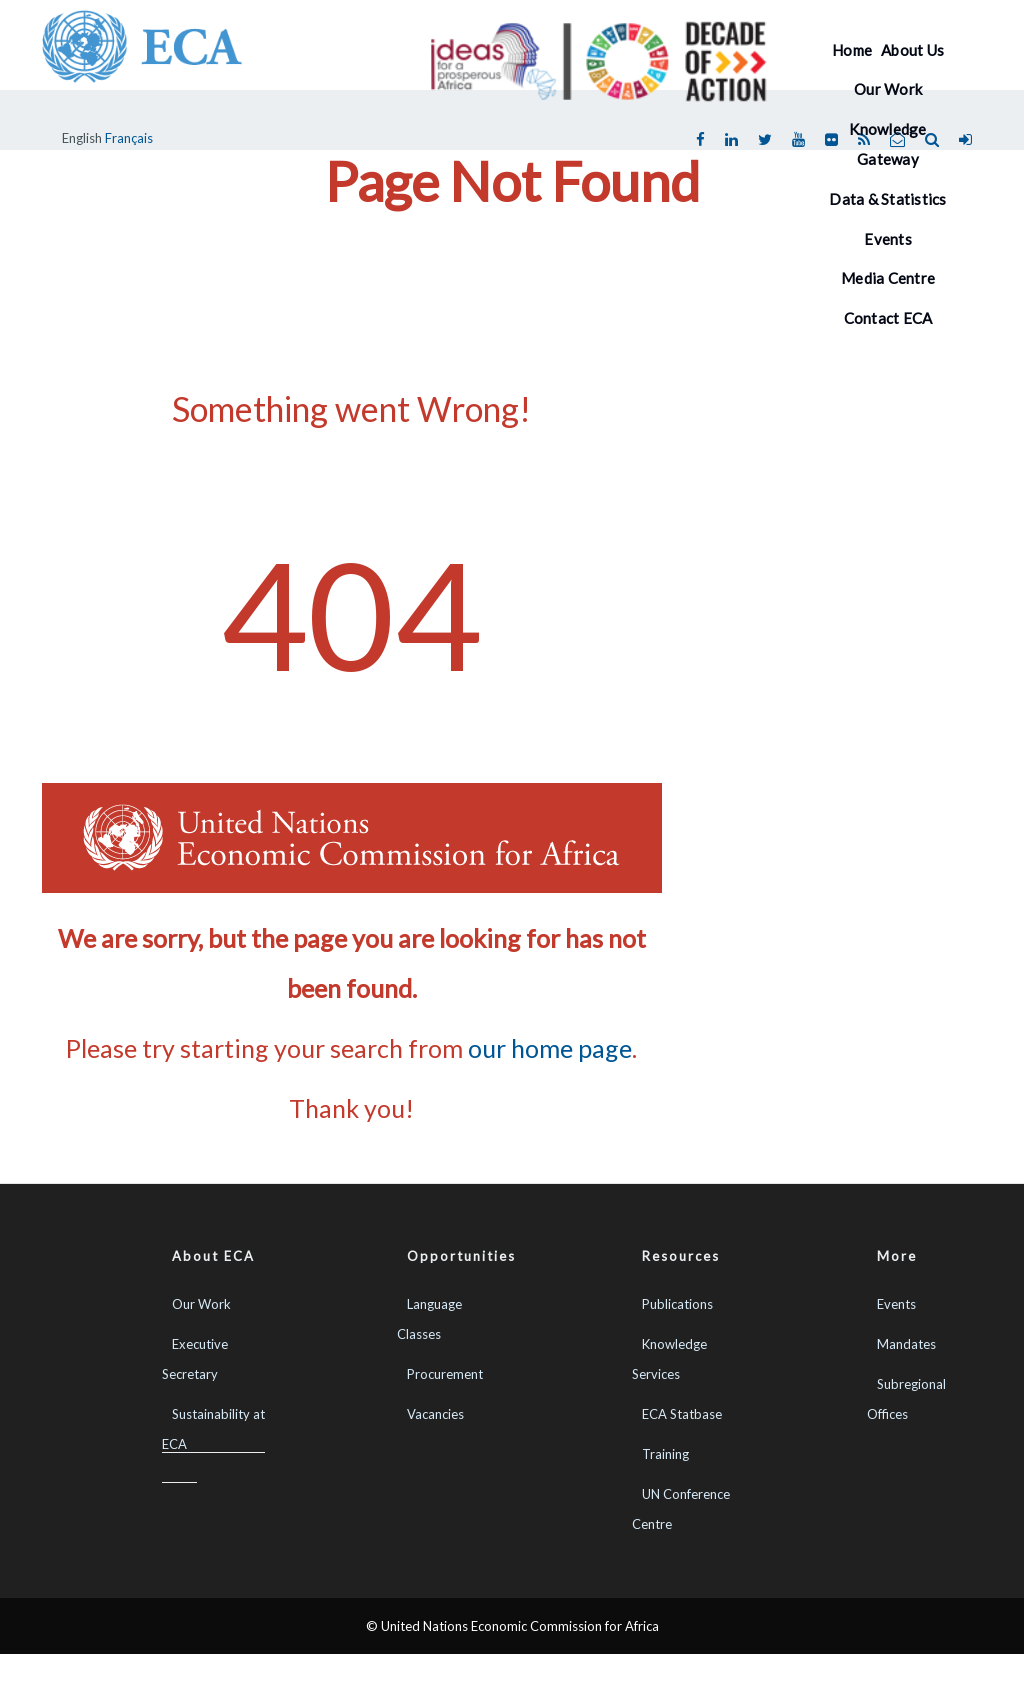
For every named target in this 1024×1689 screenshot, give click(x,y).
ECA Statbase (682, 1414)
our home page (550, 1048)
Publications (677, 1304)
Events (896, 1304)
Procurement (445, 1374)
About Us (912, 50)
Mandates (906, 1344)
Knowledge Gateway (887, 144)
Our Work (888, 89)
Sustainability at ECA (213, 1429)
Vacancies (435, 1414)
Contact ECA (888, 318)
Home (852, 50)
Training (665, 1454)
